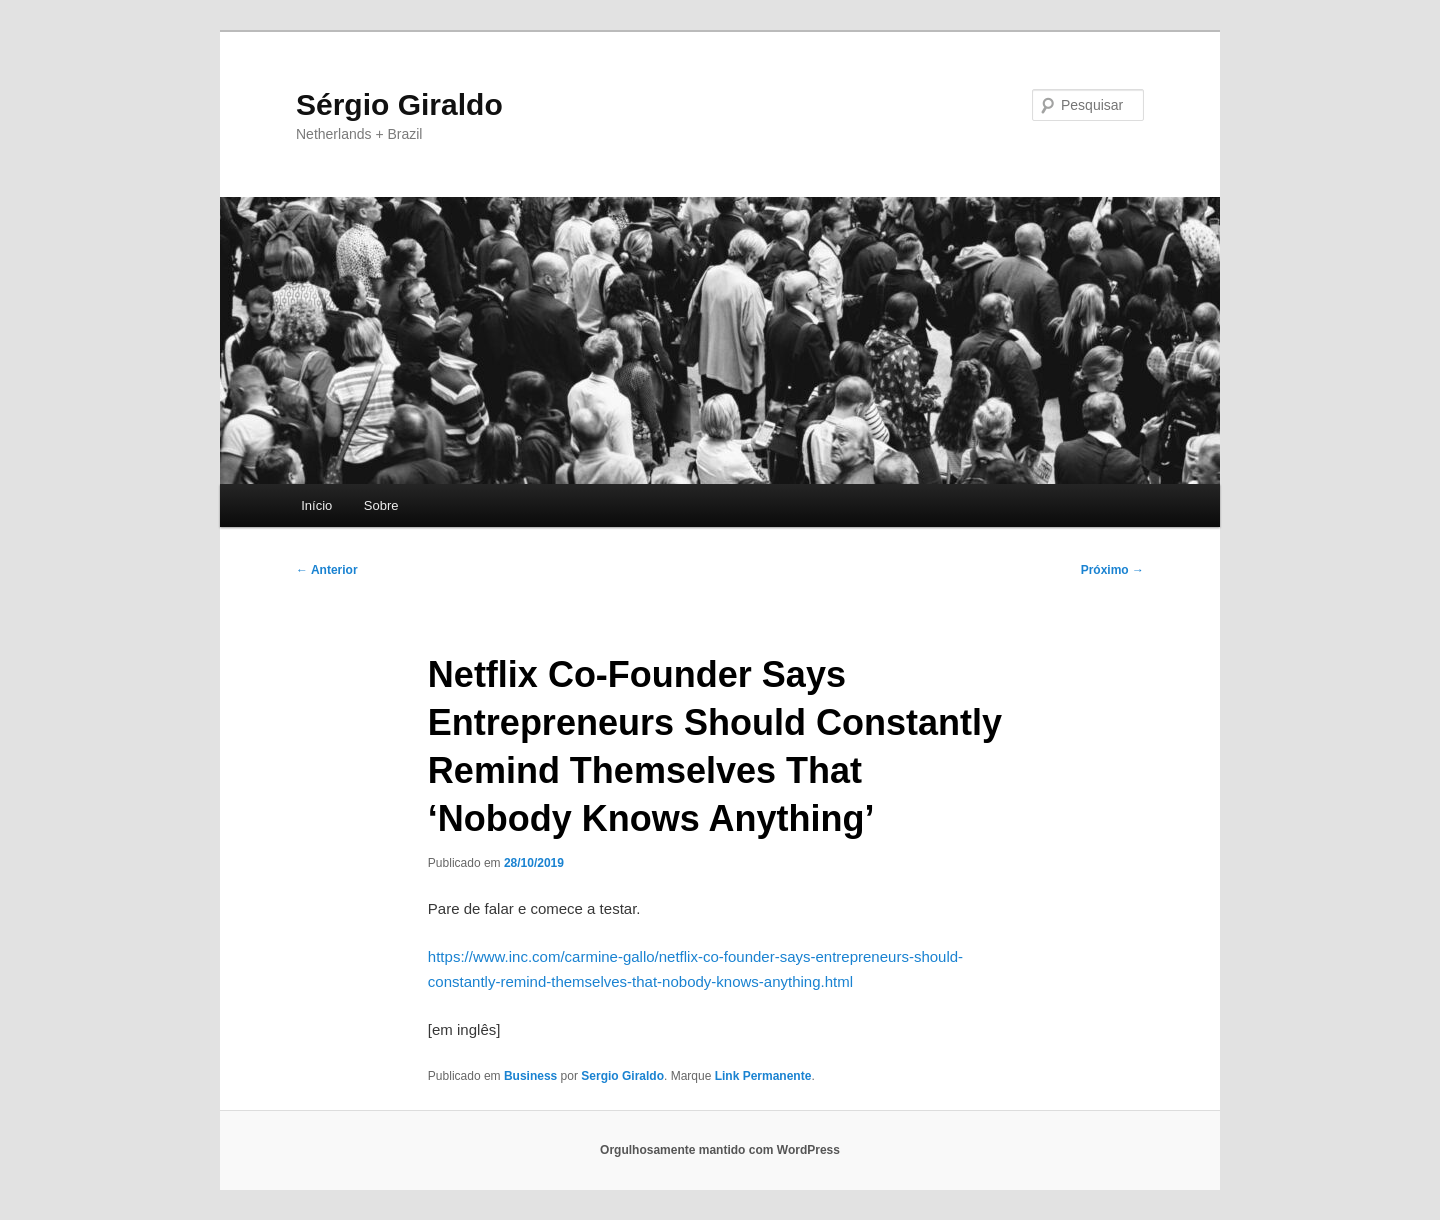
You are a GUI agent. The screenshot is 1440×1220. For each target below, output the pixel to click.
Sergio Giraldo (622, 1076)
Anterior (327, 570)
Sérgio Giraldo (399, 104)
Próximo (1112, 570)
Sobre (381, 505)
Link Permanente (763, 1076)
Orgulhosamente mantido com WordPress (720, 1150)
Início (316, 505)
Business (530, 1076)
